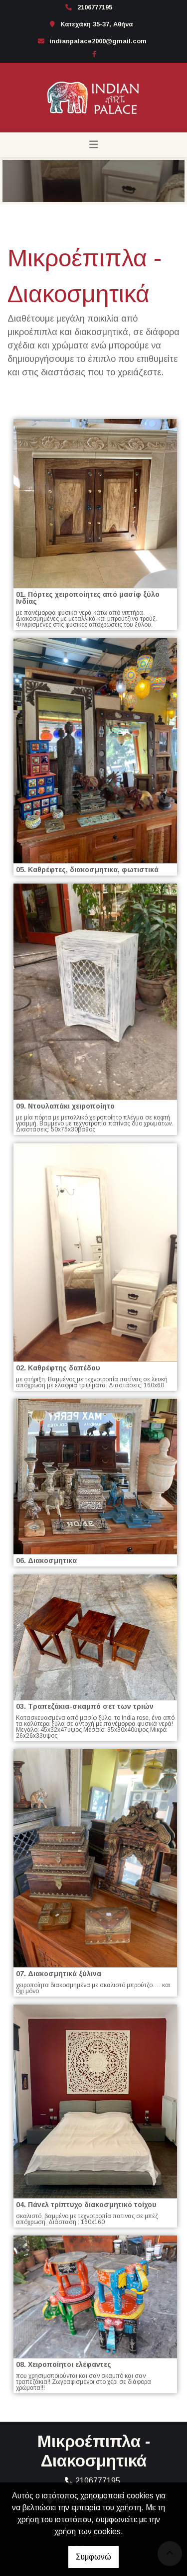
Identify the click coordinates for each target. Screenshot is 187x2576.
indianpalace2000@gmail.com (98, 41)
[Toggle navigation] (93, 144)
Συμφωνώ (93, 2557)
